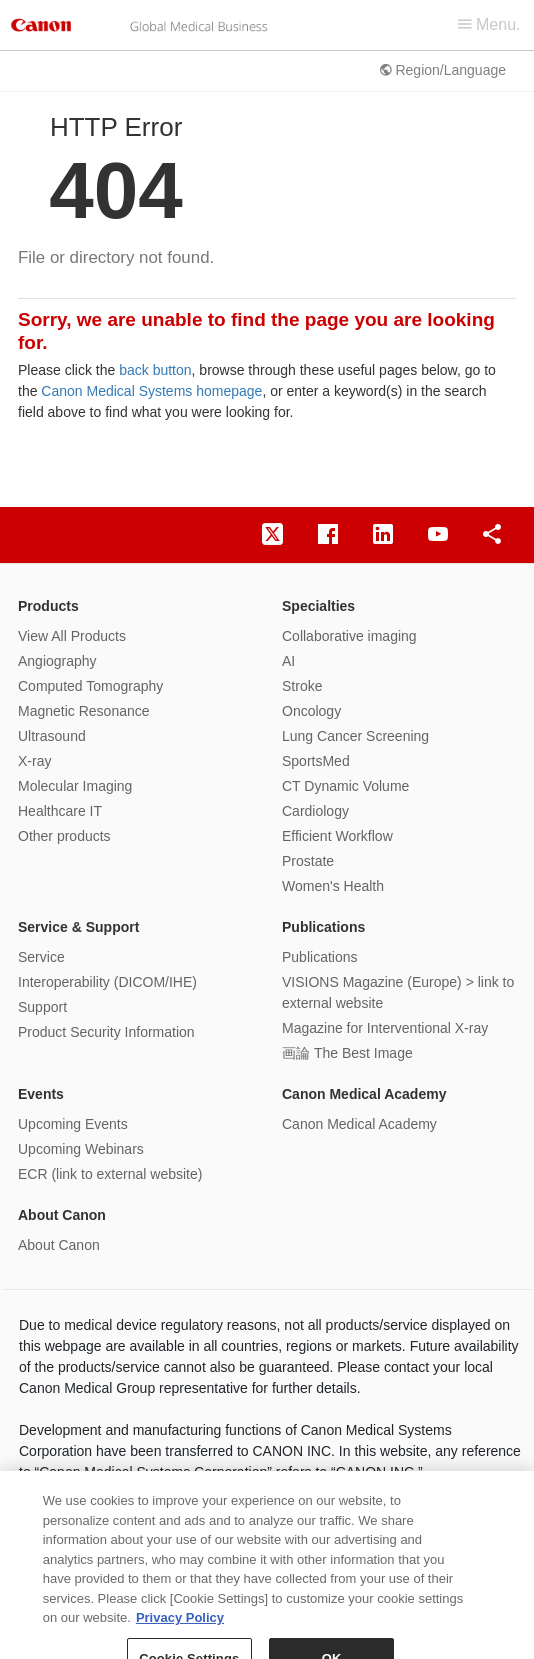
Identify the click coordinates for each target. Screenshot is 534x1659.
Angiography (57, 661)
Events (41, 1094)
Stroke (302, 686)
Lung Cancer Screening (355, 736)
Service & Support (78, 927)
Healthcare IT (60, 811)
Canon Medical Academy (364, 1094)
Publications (323, 927)
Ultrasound (52, 736)
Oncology (311, 711)
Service (41, 957)
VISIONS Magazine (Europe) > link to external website (398, 992)
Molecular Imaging (75, 786)
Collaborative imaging (349, 636)
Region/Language (443, 70)
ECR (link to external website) (110, 1174)
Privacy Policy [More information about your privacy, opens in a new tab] (180, 1629)
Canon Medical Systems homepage (151, 391)
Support (42, 1007)
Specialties (318, 606)
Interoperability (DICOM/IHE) (107, 982)
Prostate (308, 861)
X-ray (34, 761)
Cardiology (315, 811)
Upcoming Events (73, 1124)
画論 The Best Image (347, 1053)
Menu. (489, 24)
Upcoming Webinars (81, 1149)
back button (155, 370)
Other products (64, 836)
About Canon (62, 1215)
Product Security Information (106, 1032)
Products (48, 606)
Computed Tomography (90, 686)
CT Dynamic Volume (345, 786)
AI (288, 661)
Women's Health (333, 886)
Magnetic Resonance (84, 711)
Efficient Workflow (337, 836)
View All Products (72, 636)
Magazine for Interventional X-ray (385, 1028)
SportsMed (316, 761)
